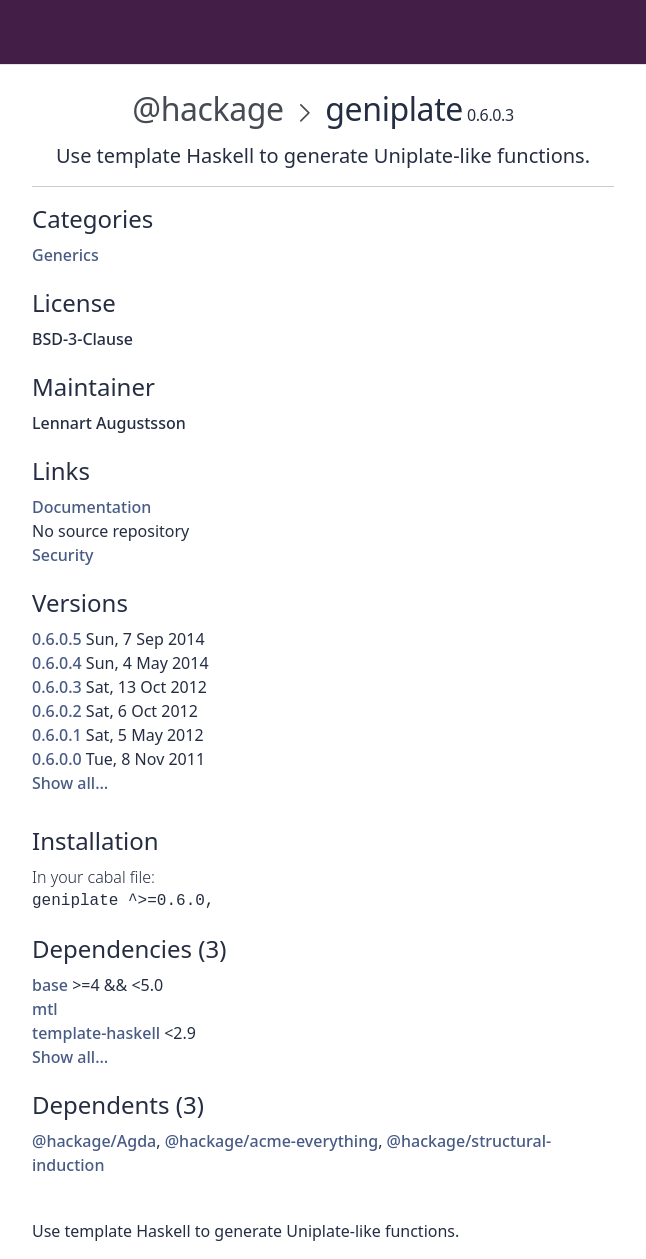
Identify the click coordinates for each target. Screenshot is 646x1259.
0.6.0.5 (57, 639)
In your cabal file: (93, 877)
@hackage (207, 108)
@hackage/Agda (94, 1141)
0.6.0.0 (57, 759)
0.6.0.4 (57, 663)
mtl (45, 1009)
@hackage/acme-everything (271, 1141)
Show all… (70, 783)
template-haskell (96, 1033)
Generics (65, 255)
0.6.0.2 (57, 711)
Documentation (91, 507)
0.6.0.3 (57, 687)
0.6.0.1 (57, 735)
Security (63, 555)
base (50, 985)
